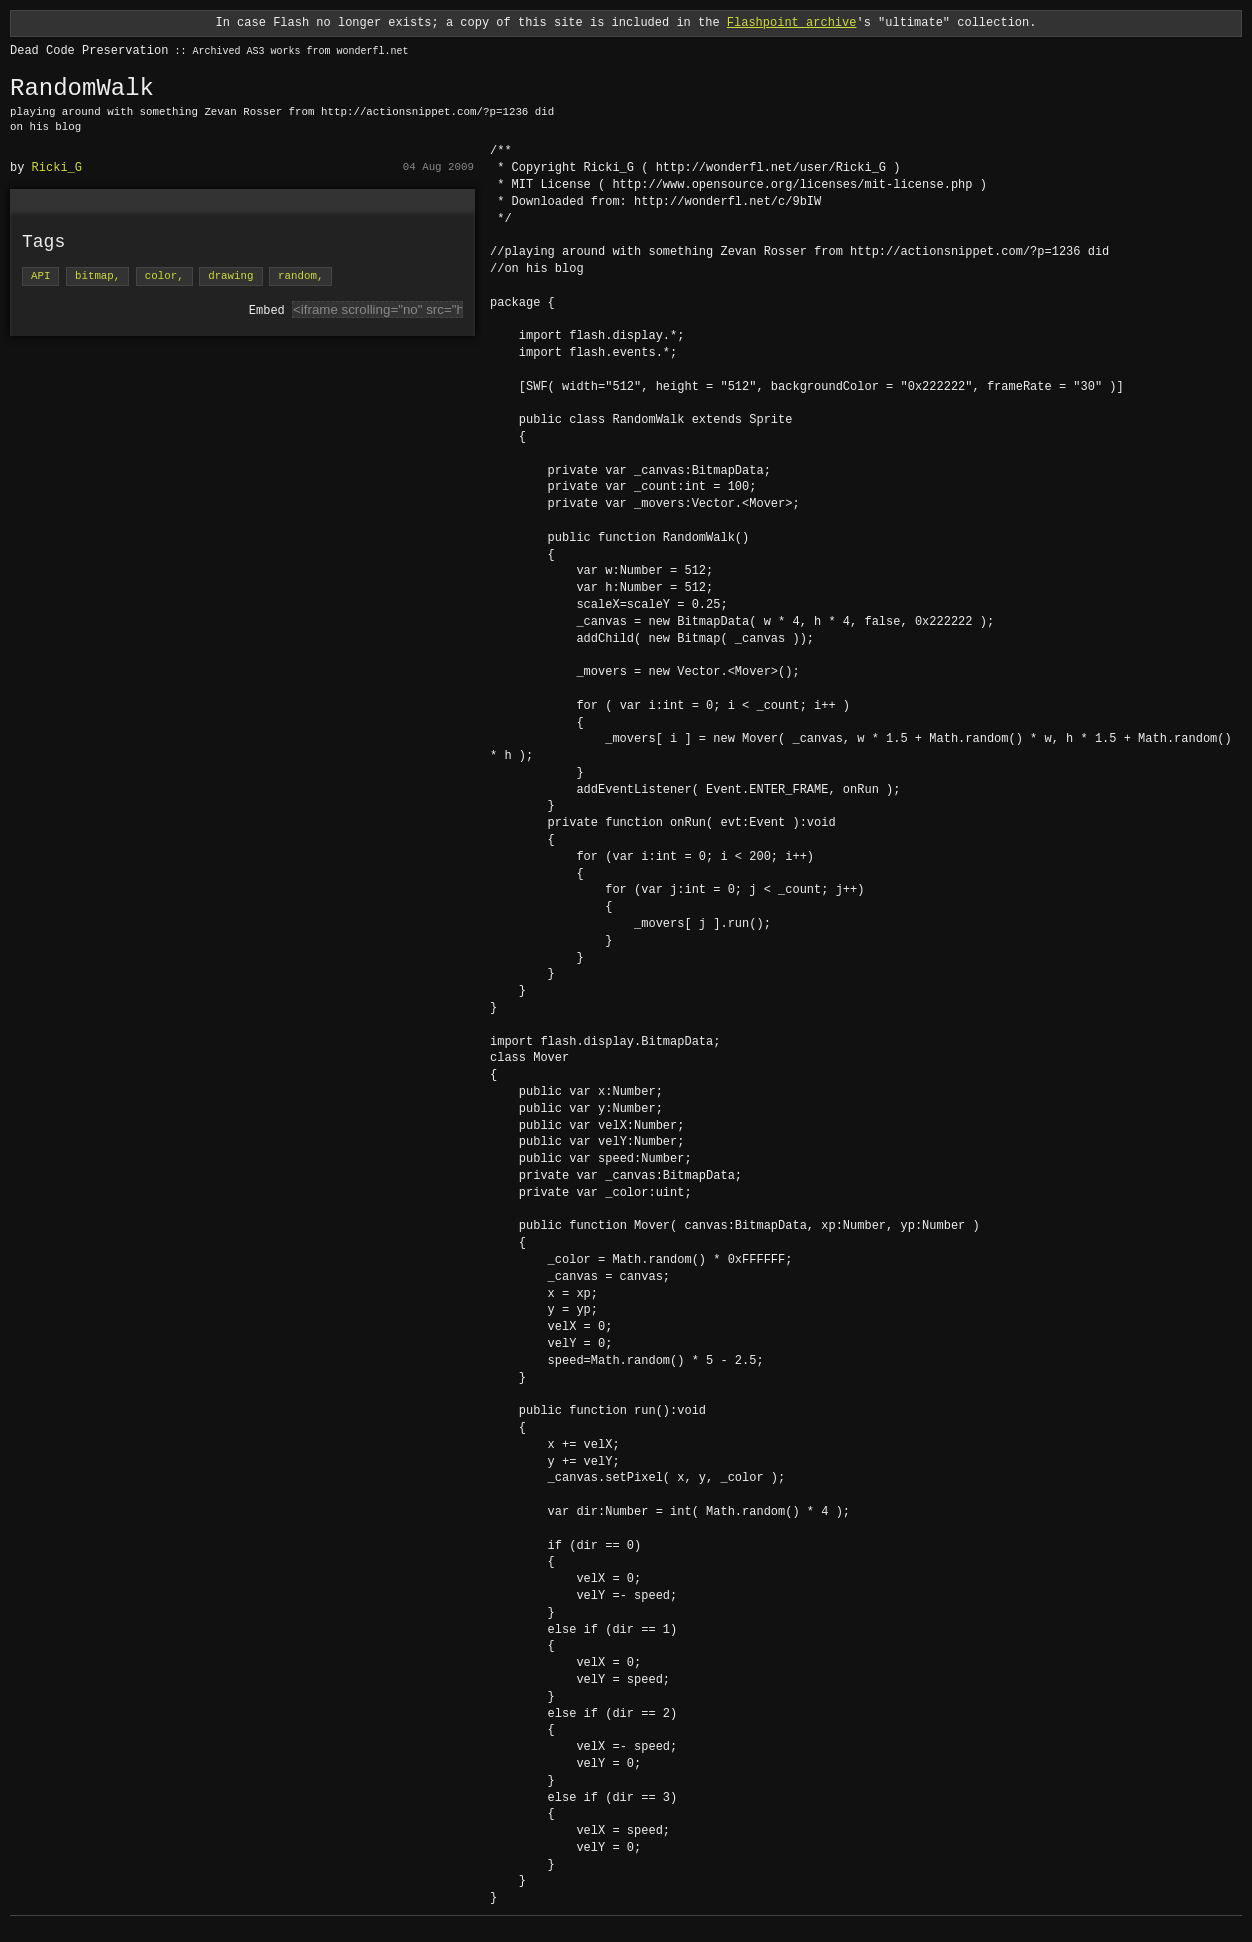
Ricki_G (57, 167)
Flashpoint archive (792, 22)
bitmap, (97, 276)
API (40, 276)
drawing (230, 276)
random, (300, 276)
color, (164, 276)
